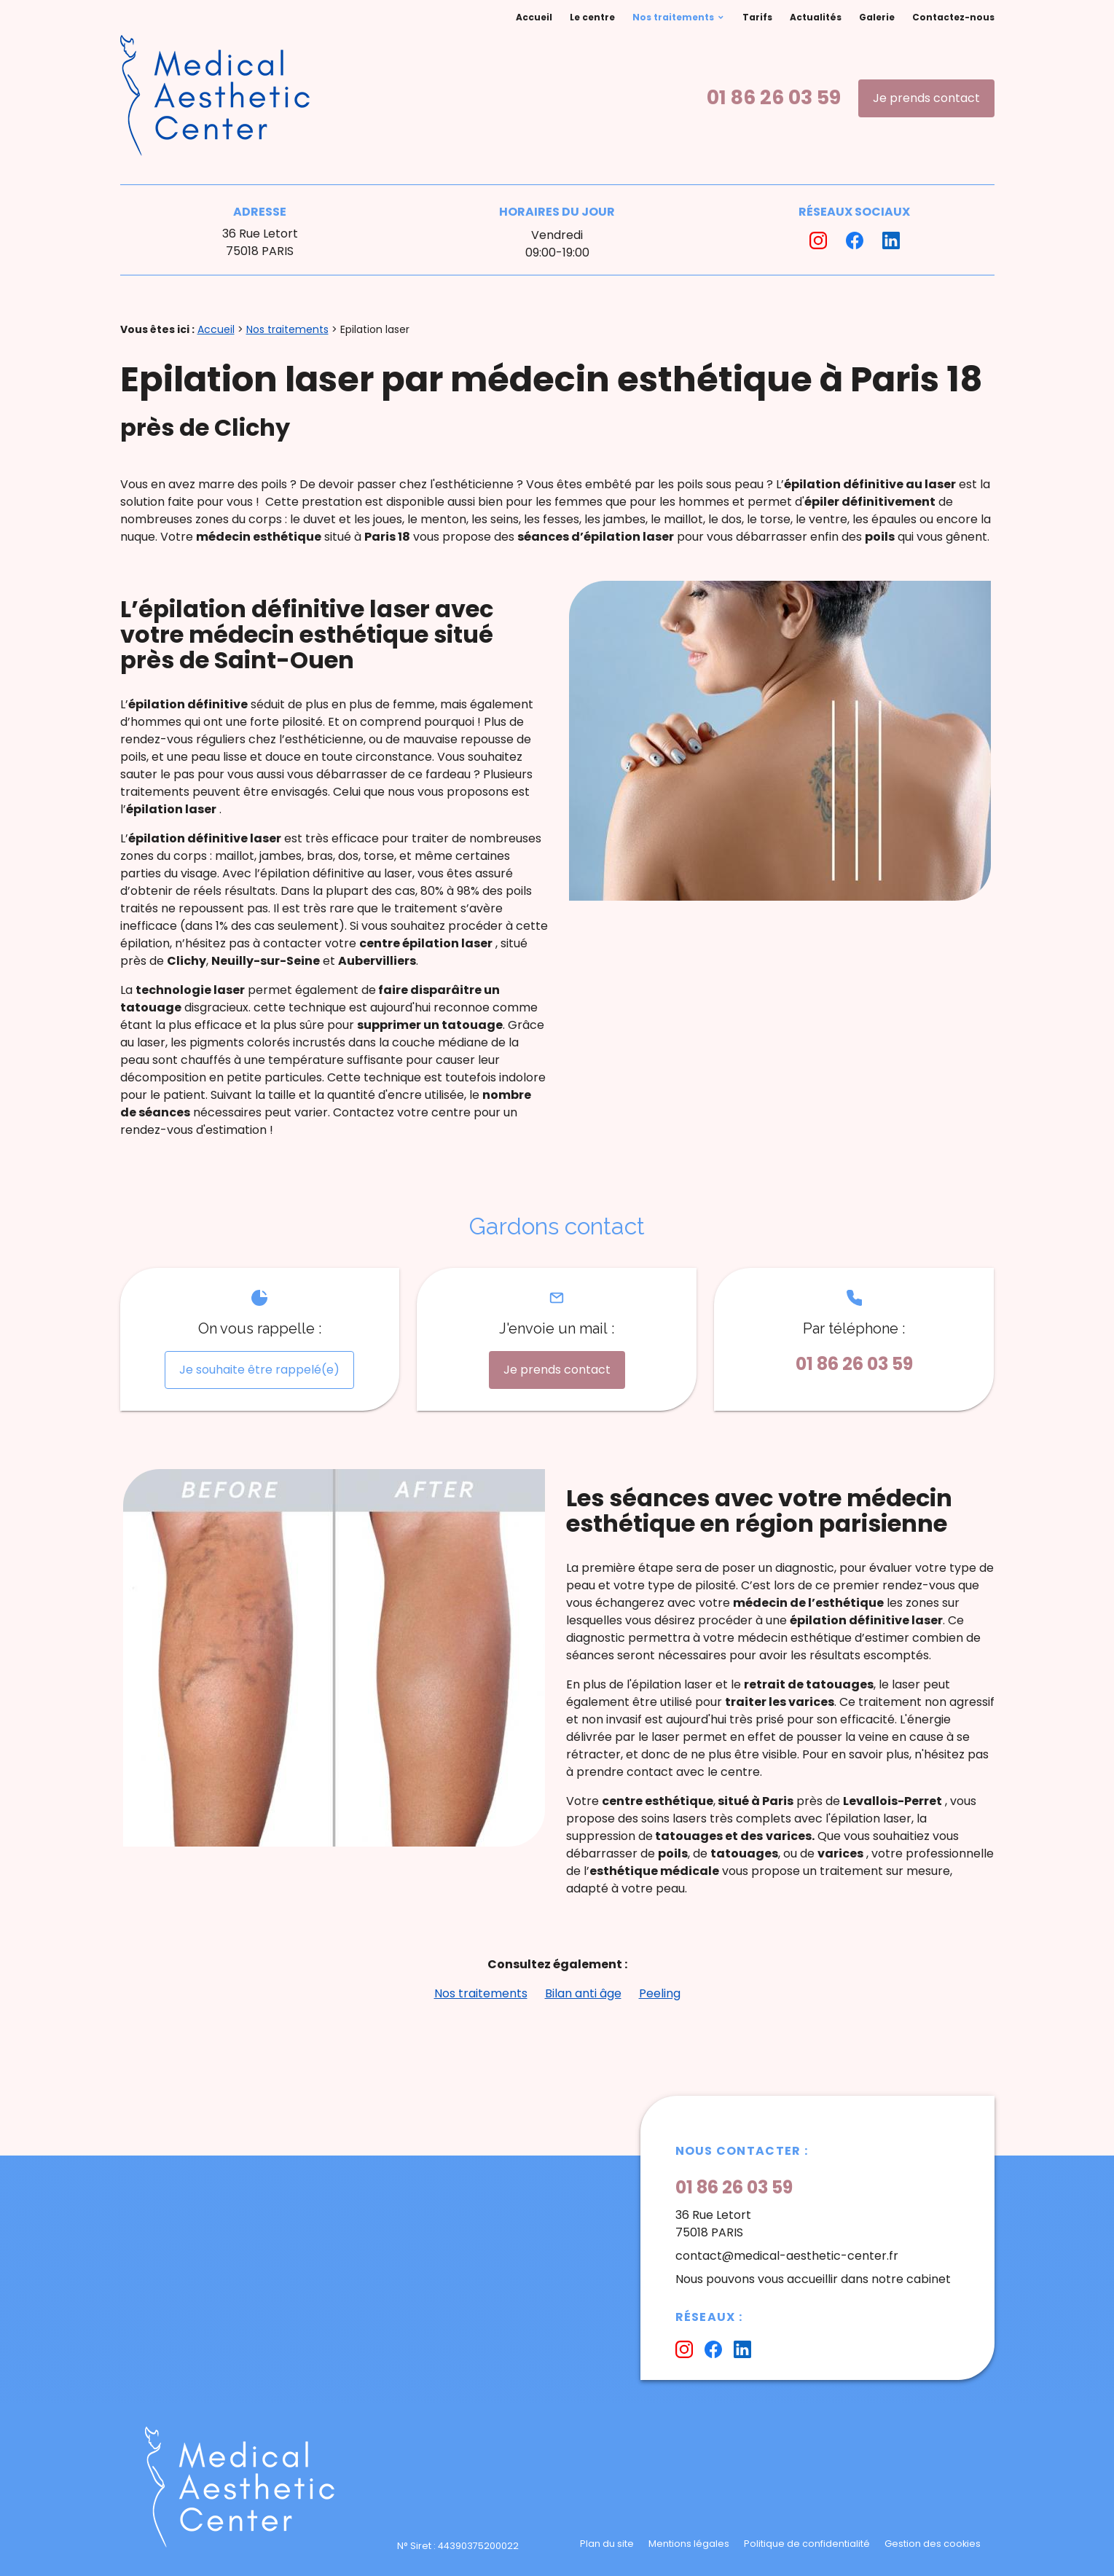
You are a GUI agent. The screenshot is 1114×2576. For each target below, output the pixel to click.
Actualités (816, 17)
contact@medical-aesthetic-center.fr (786, 2255)
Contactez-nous (953, 17)
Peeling (659, 1993)
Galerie (877, 17)
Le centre (592, 17)
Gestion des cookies (932, 2543)
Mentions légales (688, 2543)
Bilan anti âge (583, 1993)
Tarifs (757, 17)
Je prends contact (926, 98)
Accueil (534, 17)
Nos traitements (673, 17)
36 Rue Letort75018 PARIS (260, 242)
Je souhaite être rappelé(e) (259, 1369)
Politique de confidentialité (807, 2543)
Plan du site (607, 2543)
